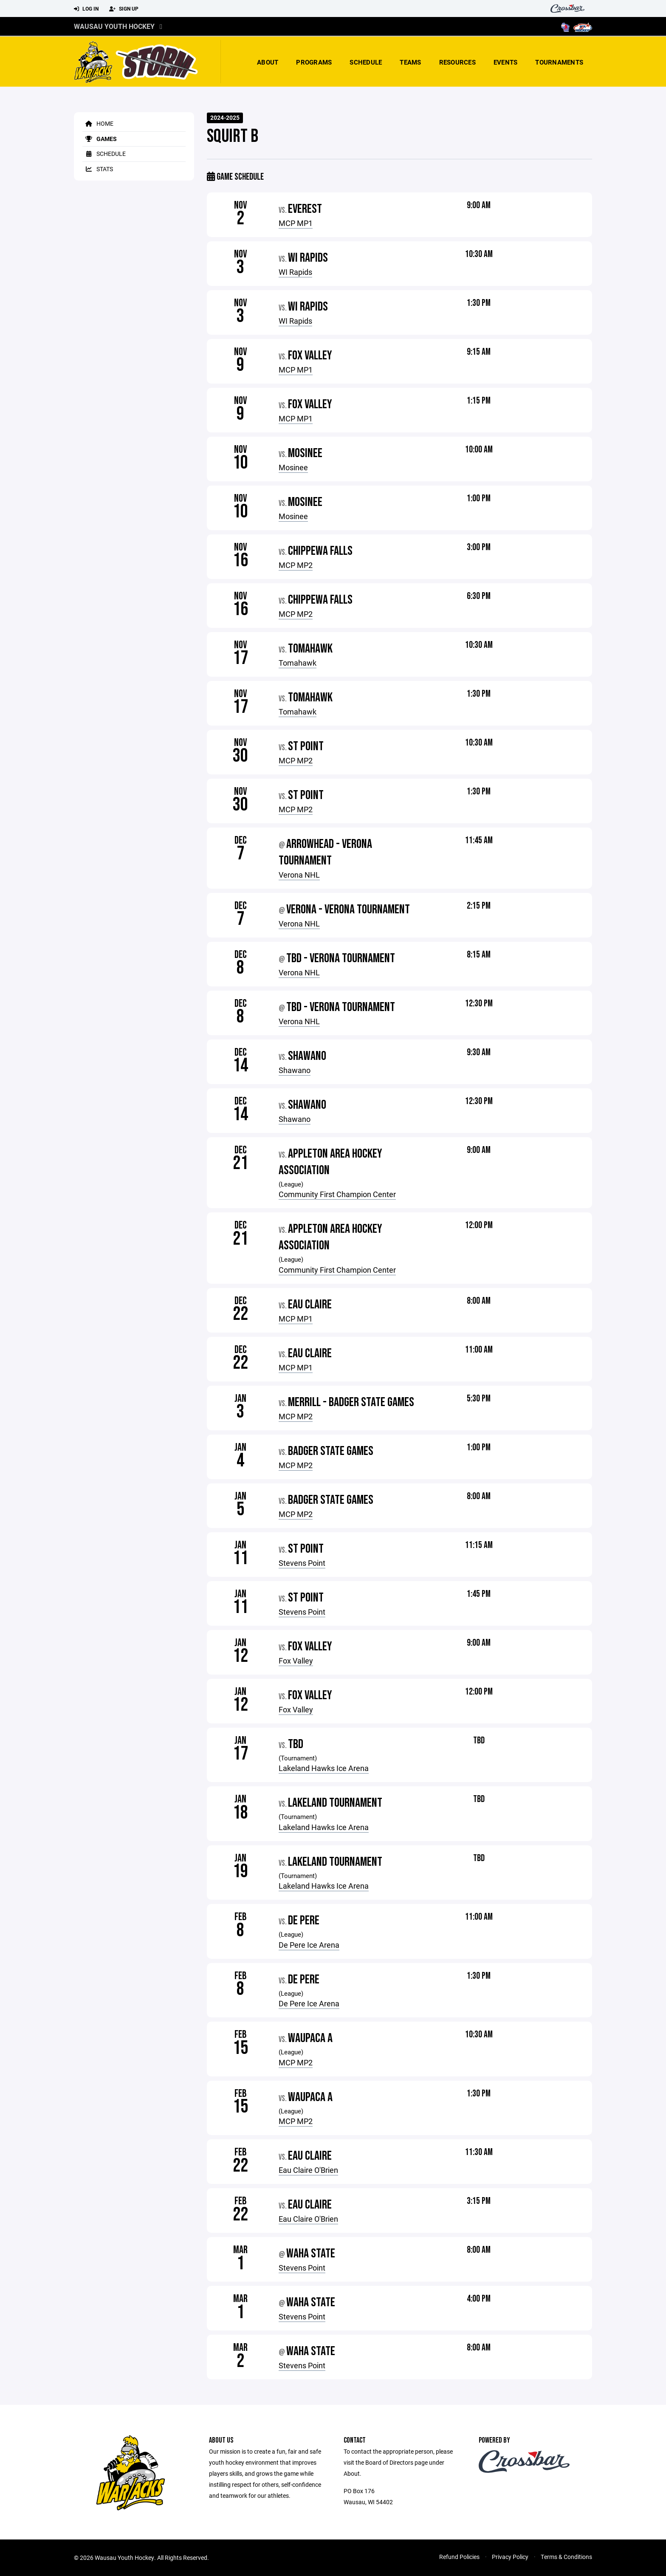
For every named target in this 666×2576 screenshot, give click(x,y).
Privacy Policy (510, 2557)
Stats (97, 169)
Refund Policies (459, 2557)
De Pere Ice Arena (309, 1945)
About (267, 62)
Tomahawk (297, 663)
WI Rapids (295, 272)
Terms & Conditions (566, 2557)
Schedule (366, 62)
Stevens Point (302, 1563)
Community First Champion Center (337, 1194)
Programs (314, 62)
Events (506, 62)
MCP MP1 (296, 223)
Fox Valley (296, 1660)
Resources (457, 62)
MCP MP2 (296, 565)
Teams (410, 62)
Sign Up (123, 9)
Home (97, 123)
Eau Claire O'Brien (308, 2170)
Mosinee (293, 467)
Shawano (294, 1070)
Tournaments (559, 62)
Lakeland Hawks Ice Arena (324, 1768)
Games (99, 139)
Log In (86, 9)
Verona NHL (299, 875)
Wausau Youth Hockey (114, 26)
